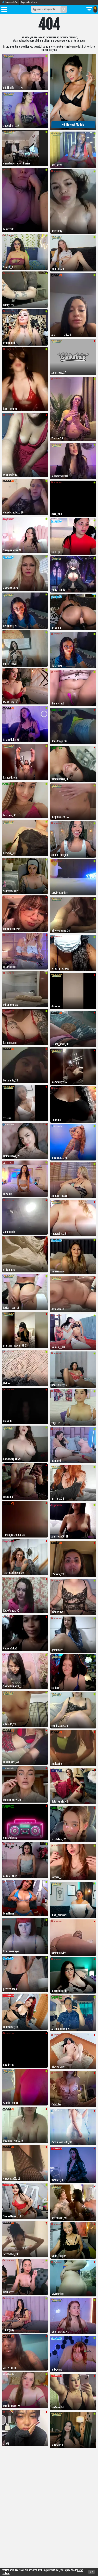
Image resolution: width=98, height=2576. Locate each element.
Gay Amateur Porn (29, 2)
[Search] (64, 9)
